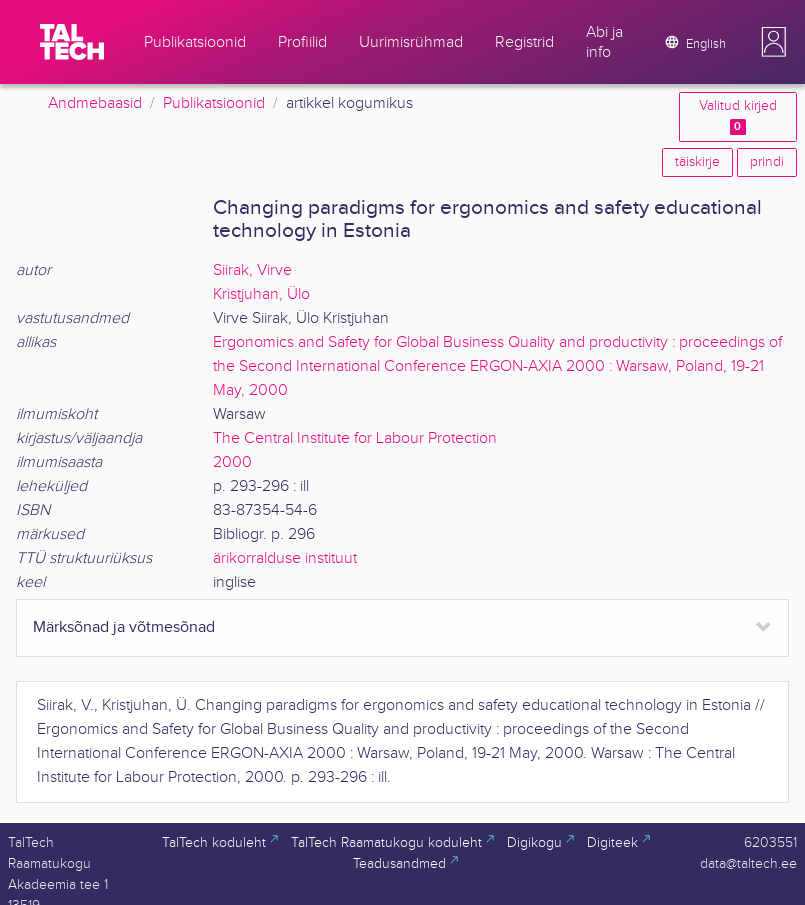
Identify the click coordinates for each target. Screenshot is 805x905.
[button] (774, 42)
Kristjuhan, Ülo (261, 294)
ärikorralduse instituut (285, 558)
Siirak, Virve (252, 270)
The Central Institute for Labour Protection (355, 438)
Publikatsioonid (214, 103)
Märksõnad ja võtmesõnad (124, 627)
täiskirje (697, 162)
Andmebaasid (95, 103)
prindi (767, 162)
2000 (232, 462)
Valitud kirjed (738, 116)
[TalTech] (72, 42)
